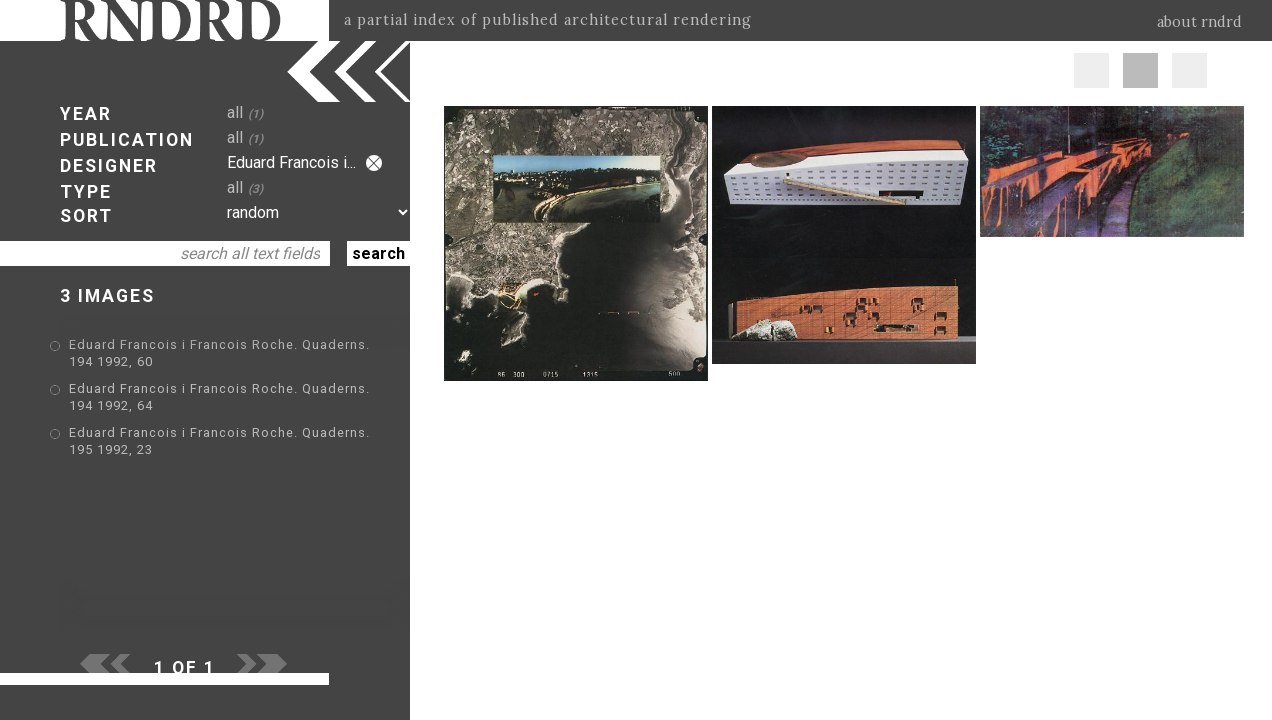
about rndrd (1199, 22)
